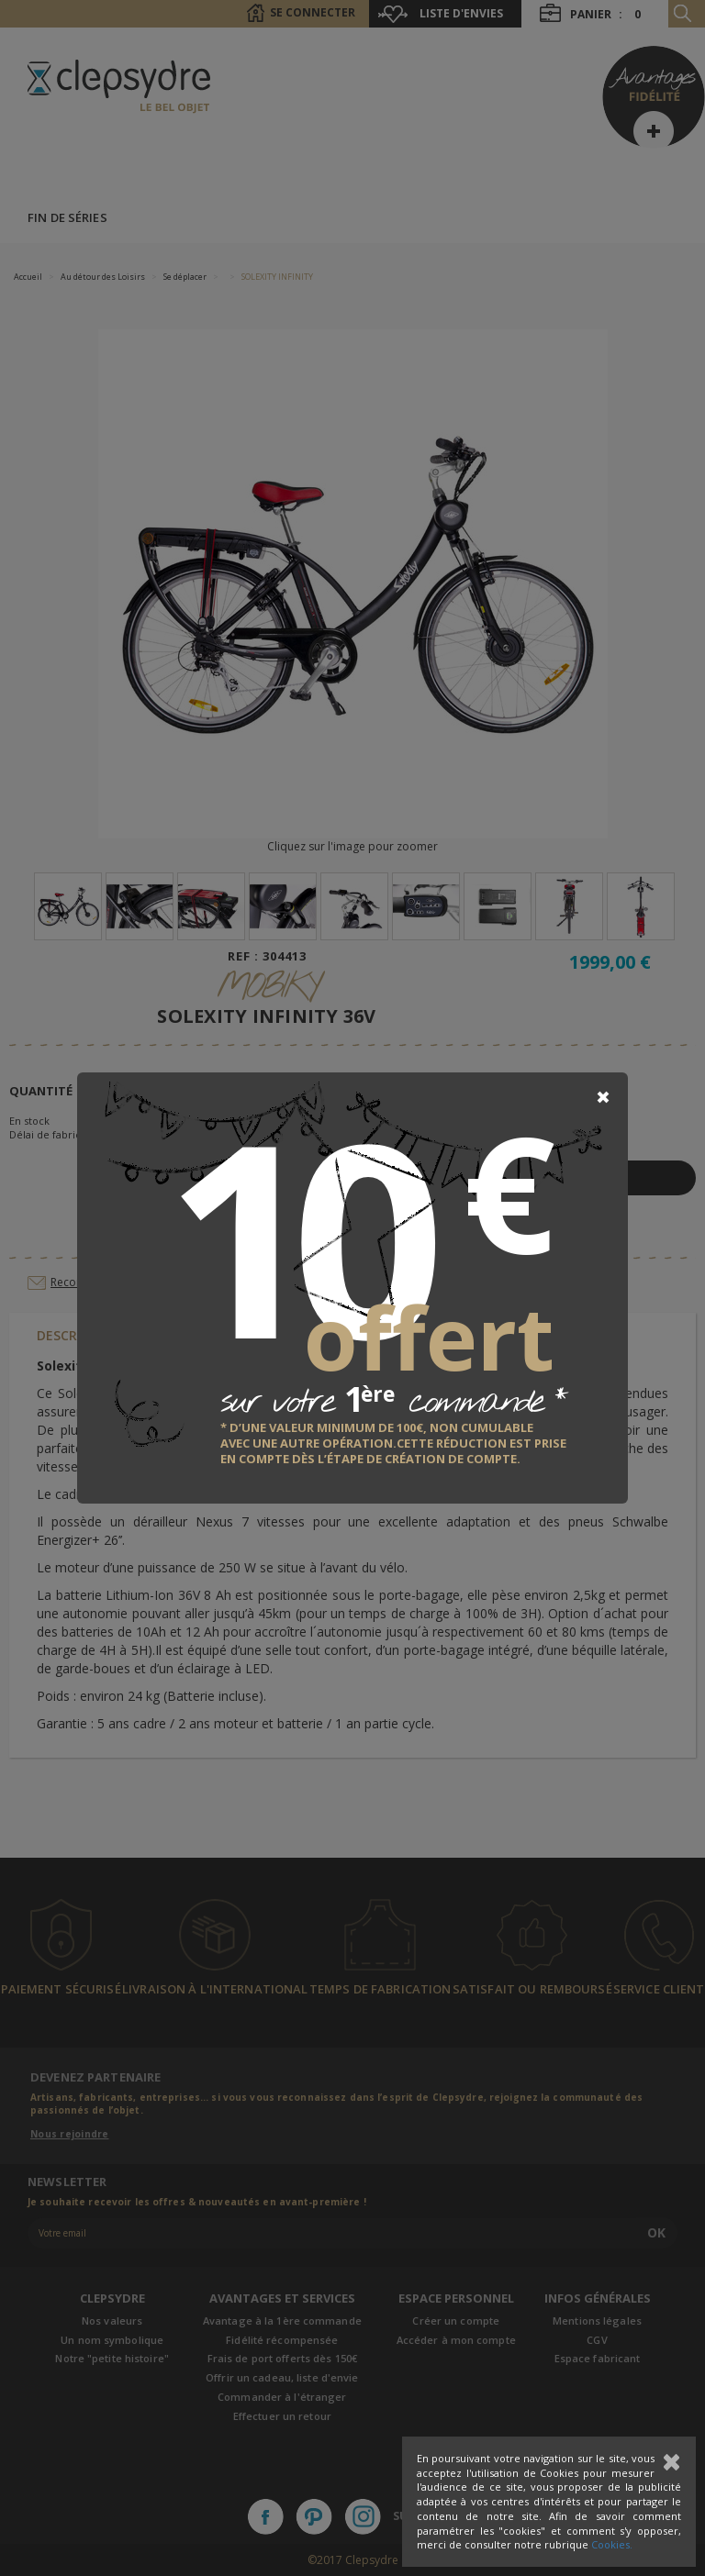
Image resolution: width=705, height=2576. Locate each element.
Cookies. (611, 2544)
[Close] (603, 1097)
